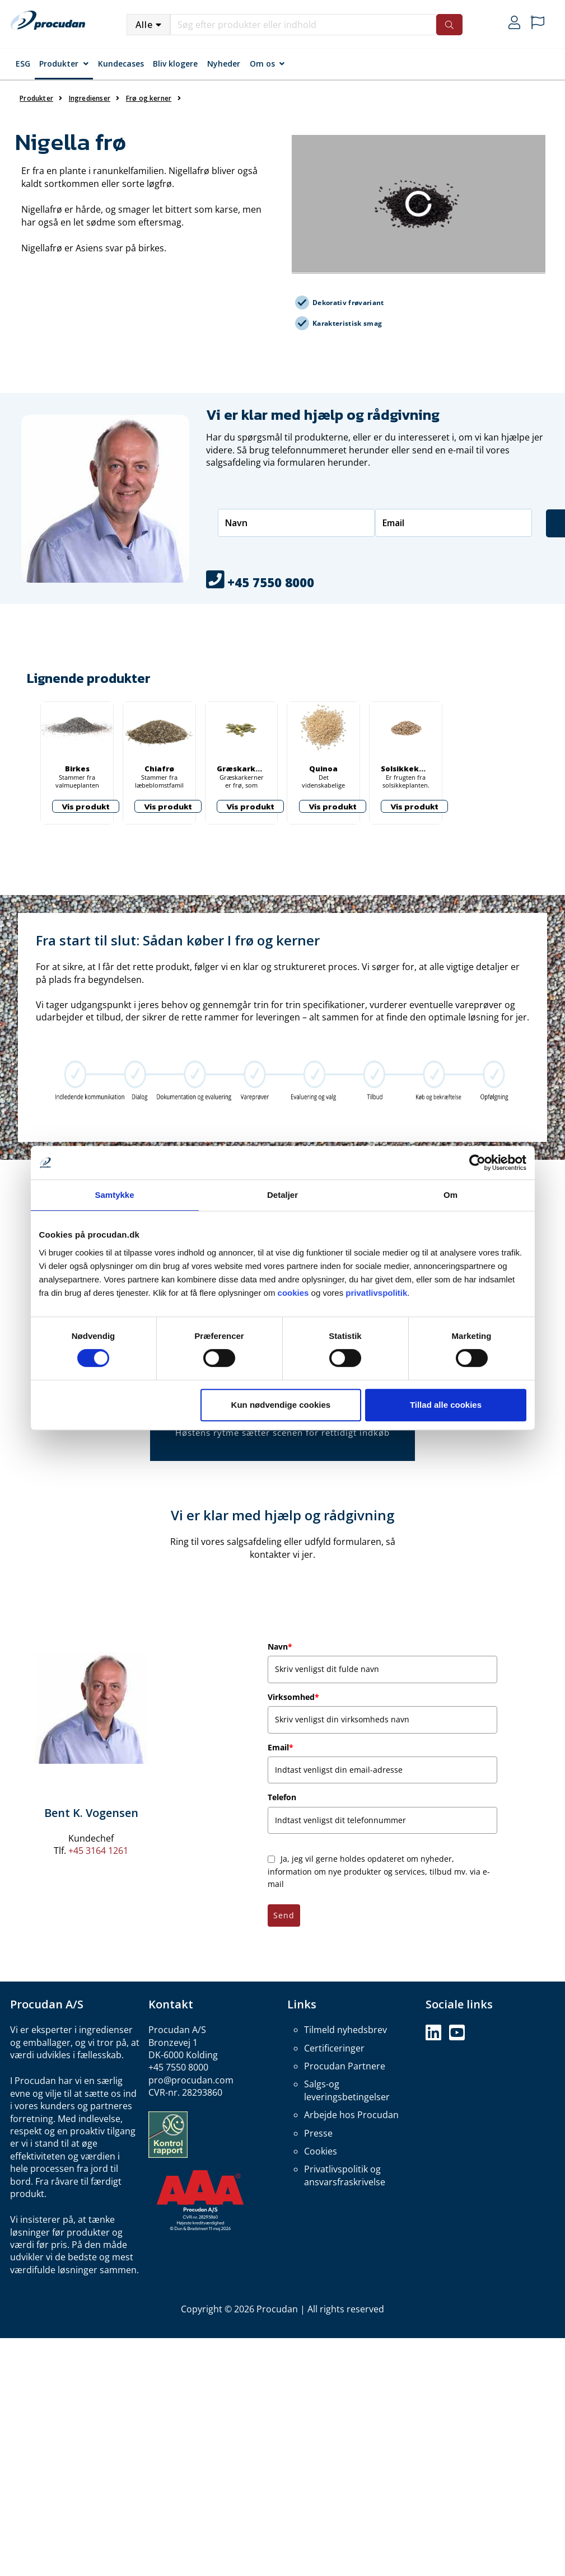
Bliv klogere (175, 63)
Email (280, 1747)
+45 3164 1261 (98, 1850)
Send (284, 1915)
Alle (144, 24)
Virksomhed (293, 1697)
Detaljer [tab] (282, 1195)
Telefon (282, 1797)
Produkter (58, 63)
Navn (280, 1646)
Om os (262, 63)
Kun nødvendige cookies (281, 1404)
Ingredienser (89, 98)
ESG (23, 63)
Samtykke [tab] (114, 1195)
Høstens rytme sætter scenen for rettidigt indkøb (282, 1432)
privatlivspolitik (376, 1293)
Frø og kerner (148, 98)
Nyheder (223, 63)
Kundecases (121, 63)
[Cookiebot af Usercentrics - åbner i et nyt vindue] (477, 1162)
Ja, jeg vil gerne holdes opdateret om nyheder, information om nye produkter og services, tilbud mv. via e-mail (379, 1871)
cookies (293, 1293)
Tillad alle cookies (446, 1404)
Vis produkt (86, 806)
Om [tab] (450, 1195)
